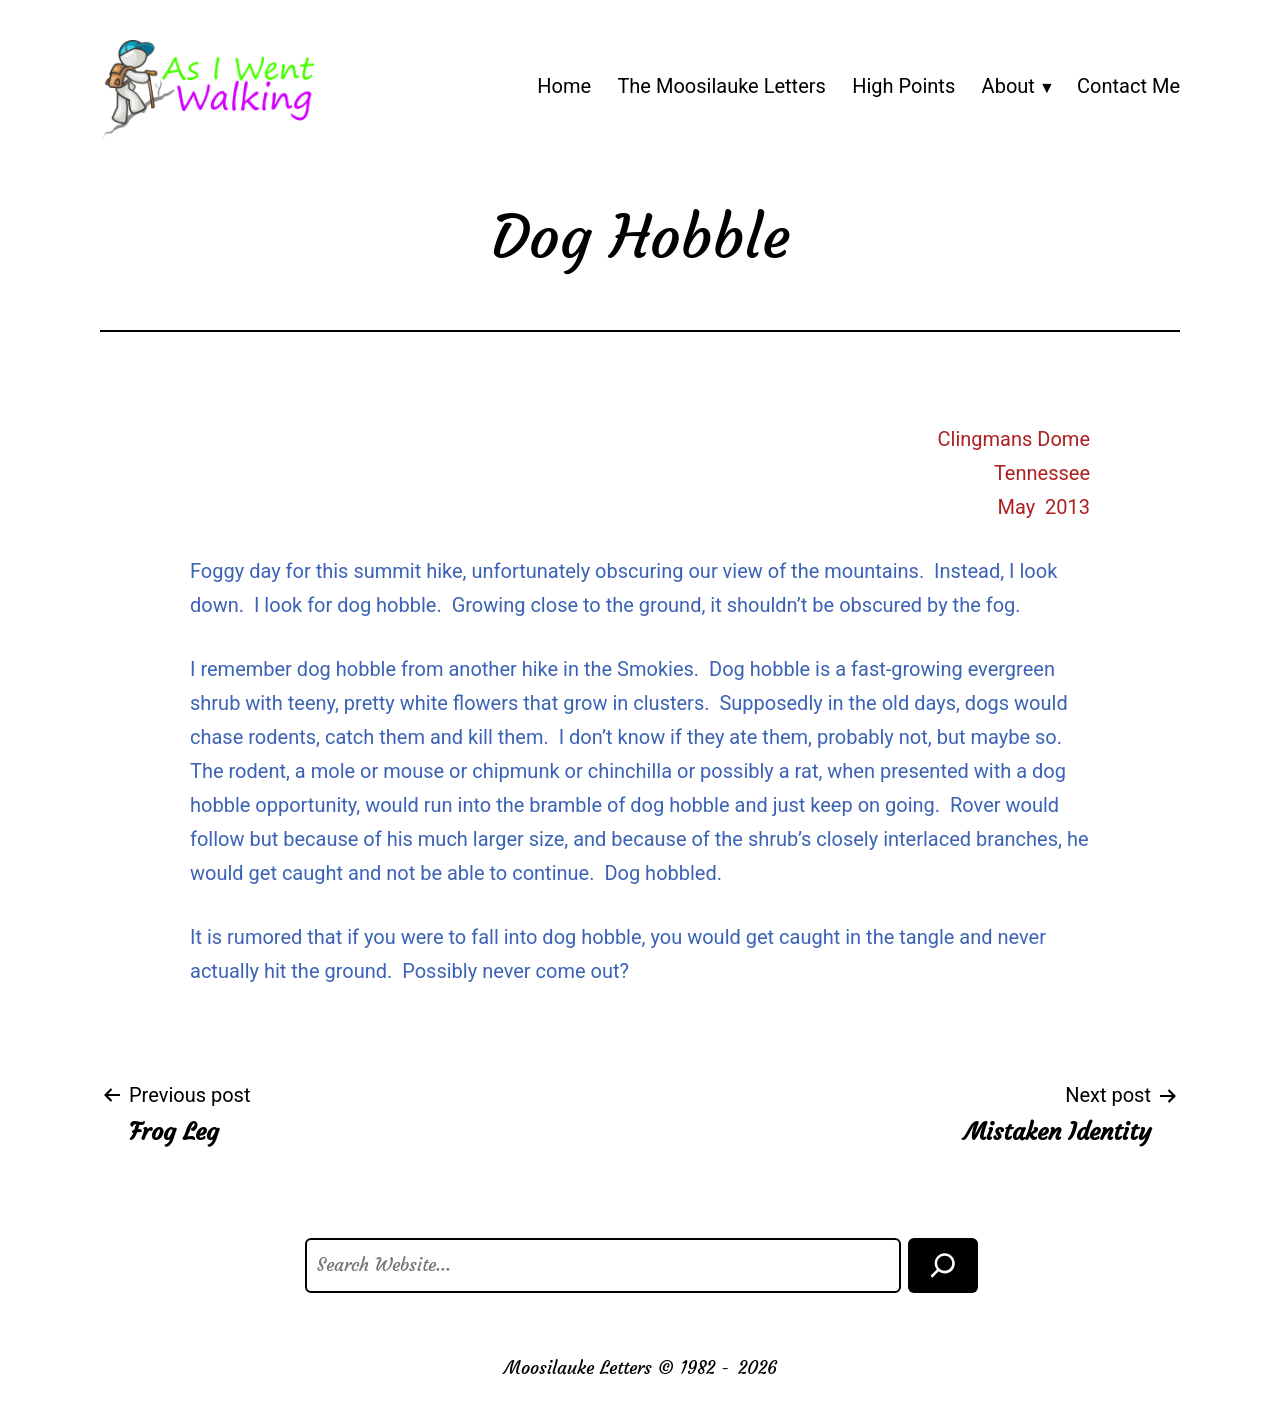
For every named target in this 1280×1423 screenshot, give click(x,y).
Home (564, 86)
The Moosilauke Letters (721, 86)
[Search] (943, 1265)
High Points (903, 86)
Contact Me (1128, 86)
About (1008, 86)
